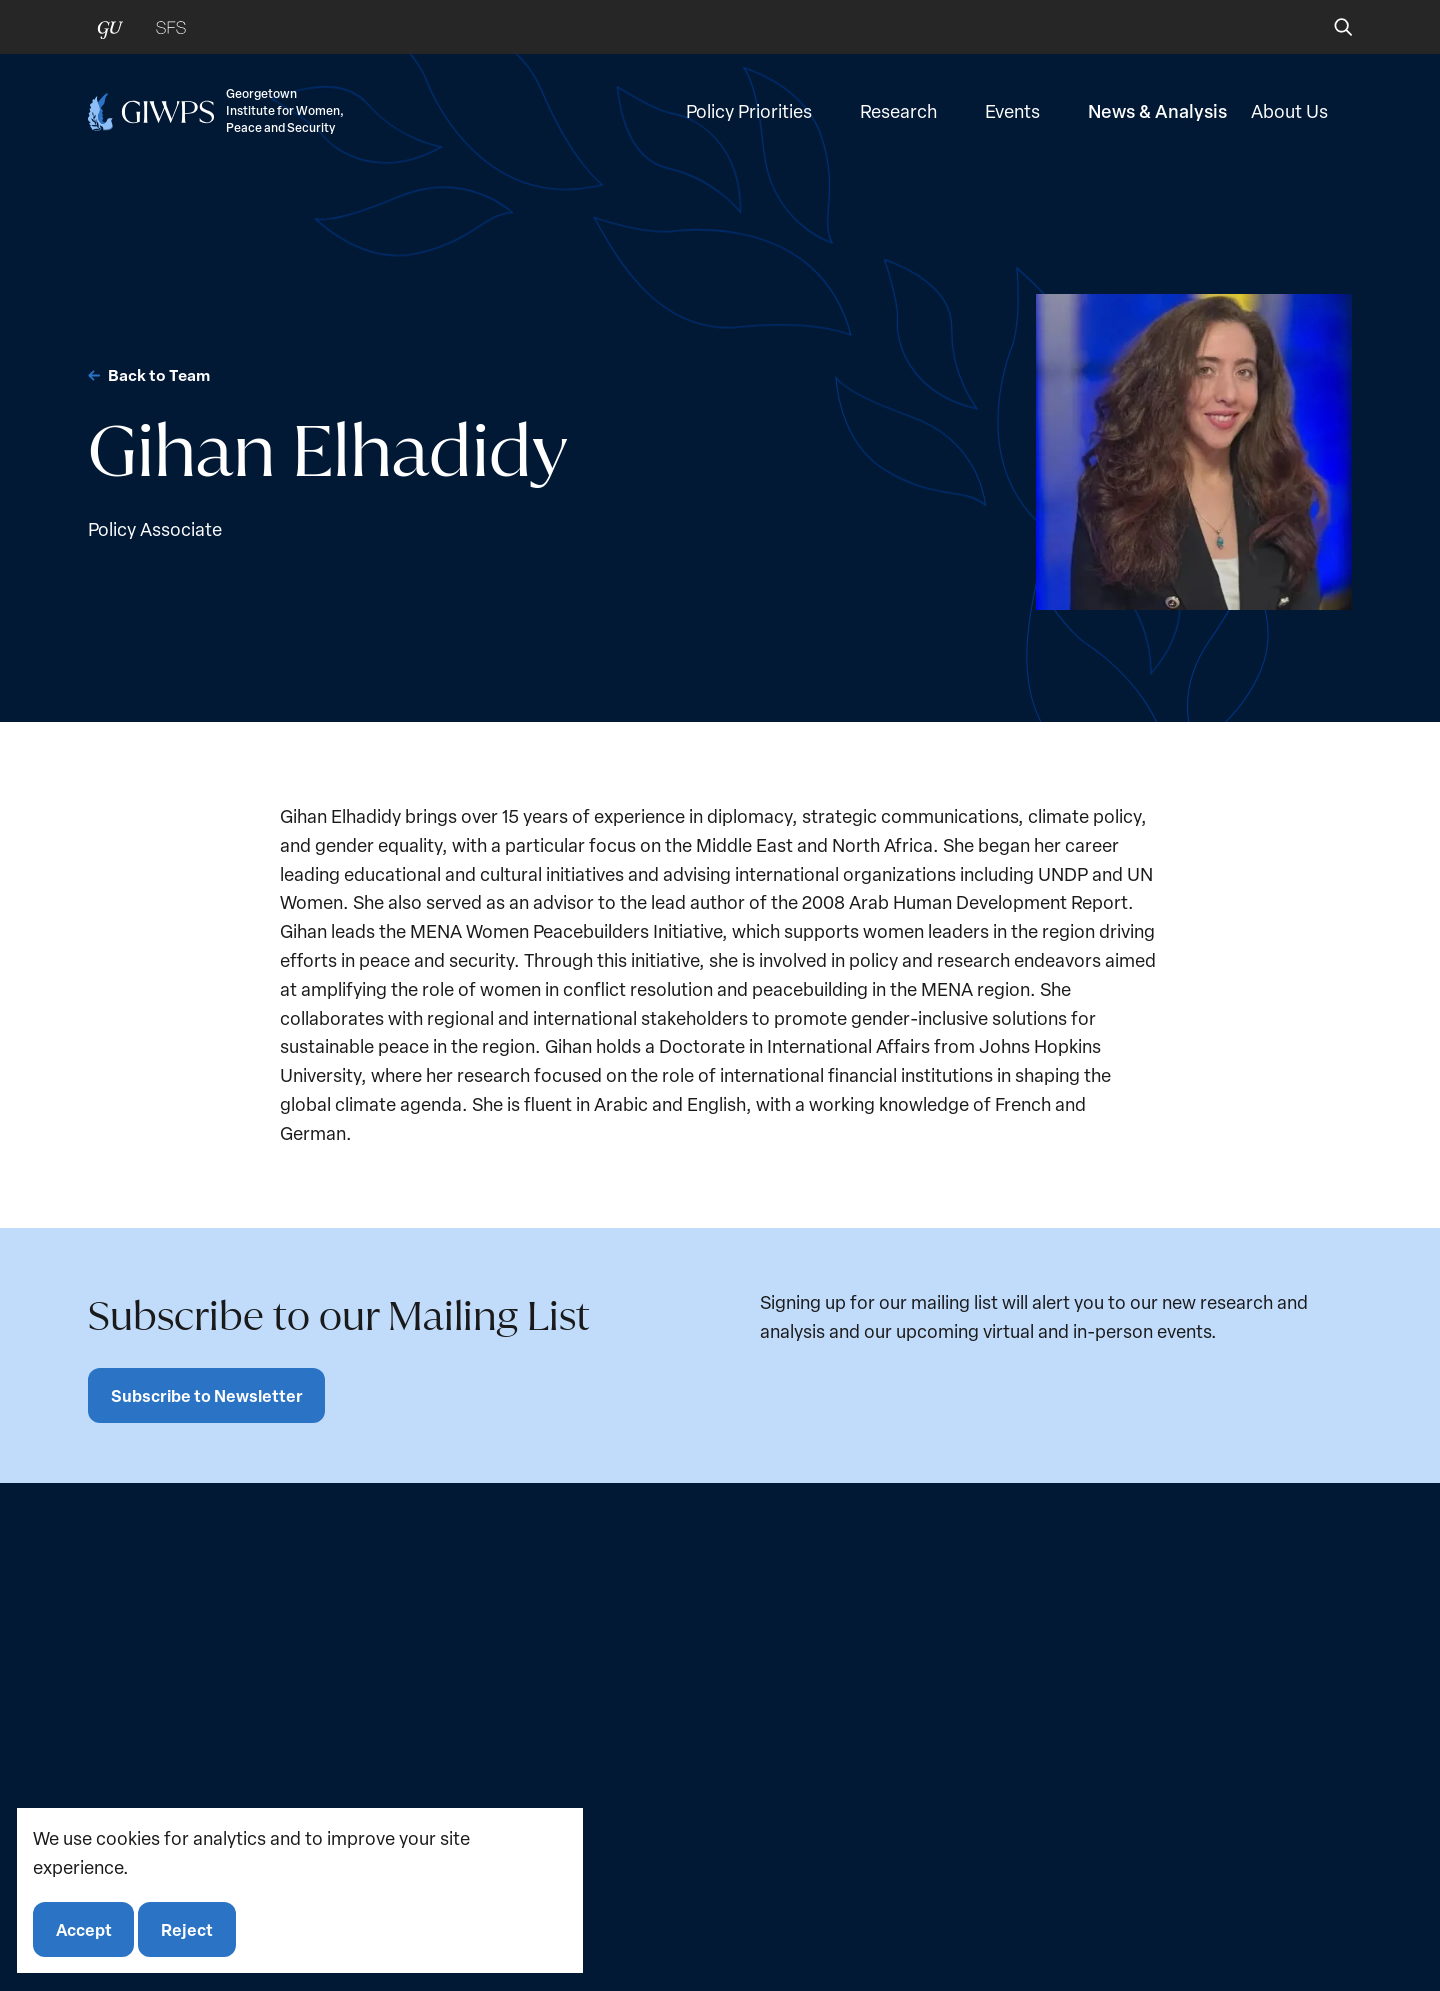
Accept (85, 1927)
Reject (191, 1927)
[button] (1329, 27)
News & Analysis (1157, 118)
